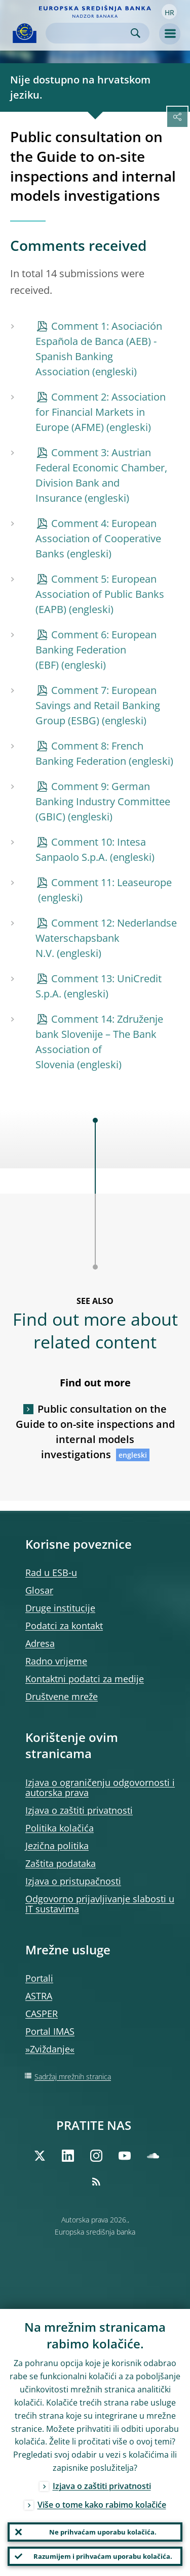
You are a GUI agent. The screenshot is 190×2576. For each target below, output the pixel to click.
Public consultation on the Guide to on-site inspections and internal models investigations (95, 1431)
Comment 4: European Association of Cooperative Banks (98, 538)
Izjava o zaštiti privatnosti (79, 1810)
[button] (169, 11)
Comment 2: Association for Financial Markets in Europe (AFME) (100, 412)
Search (135, 33)
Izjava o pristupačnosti (73, 1881)
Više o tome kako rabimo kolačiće (101, 2504)
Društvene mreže (61, 1696)
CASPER (41, 2013)
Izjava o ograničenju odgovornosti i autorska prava (100, 1787)
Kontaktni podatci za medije (84, 1679)
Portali (39, 1978)
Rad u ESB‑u (51, 1572)
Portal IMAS (49, 2031)
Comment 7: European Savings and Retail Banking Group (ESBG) (97, 705)
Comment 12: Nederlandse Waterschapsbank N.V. (106, 938)
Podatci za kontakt (64, 1626)
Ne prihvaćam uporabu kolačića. (103, 2532)
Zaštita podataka (60, 1863)
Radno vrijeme (56, 1661)
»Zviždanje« (49, 2049)
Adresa (40, 1643)
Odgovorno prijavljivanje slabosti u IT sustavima (99, 1904)
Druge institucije (60, 1608)
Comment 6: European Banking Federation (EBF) (96, 650)
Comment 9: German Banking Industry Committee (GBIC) (102, 801)
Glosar (39, 1590)
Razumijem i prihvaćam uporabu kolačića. (102, 2556)
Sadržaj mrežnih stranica (72, 2076)
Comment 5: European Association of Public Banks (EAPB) (99, 594)
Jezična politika (57, 1846)
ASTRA (38, 1996)
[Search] (89, 33)
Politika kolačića (59, 1828)
